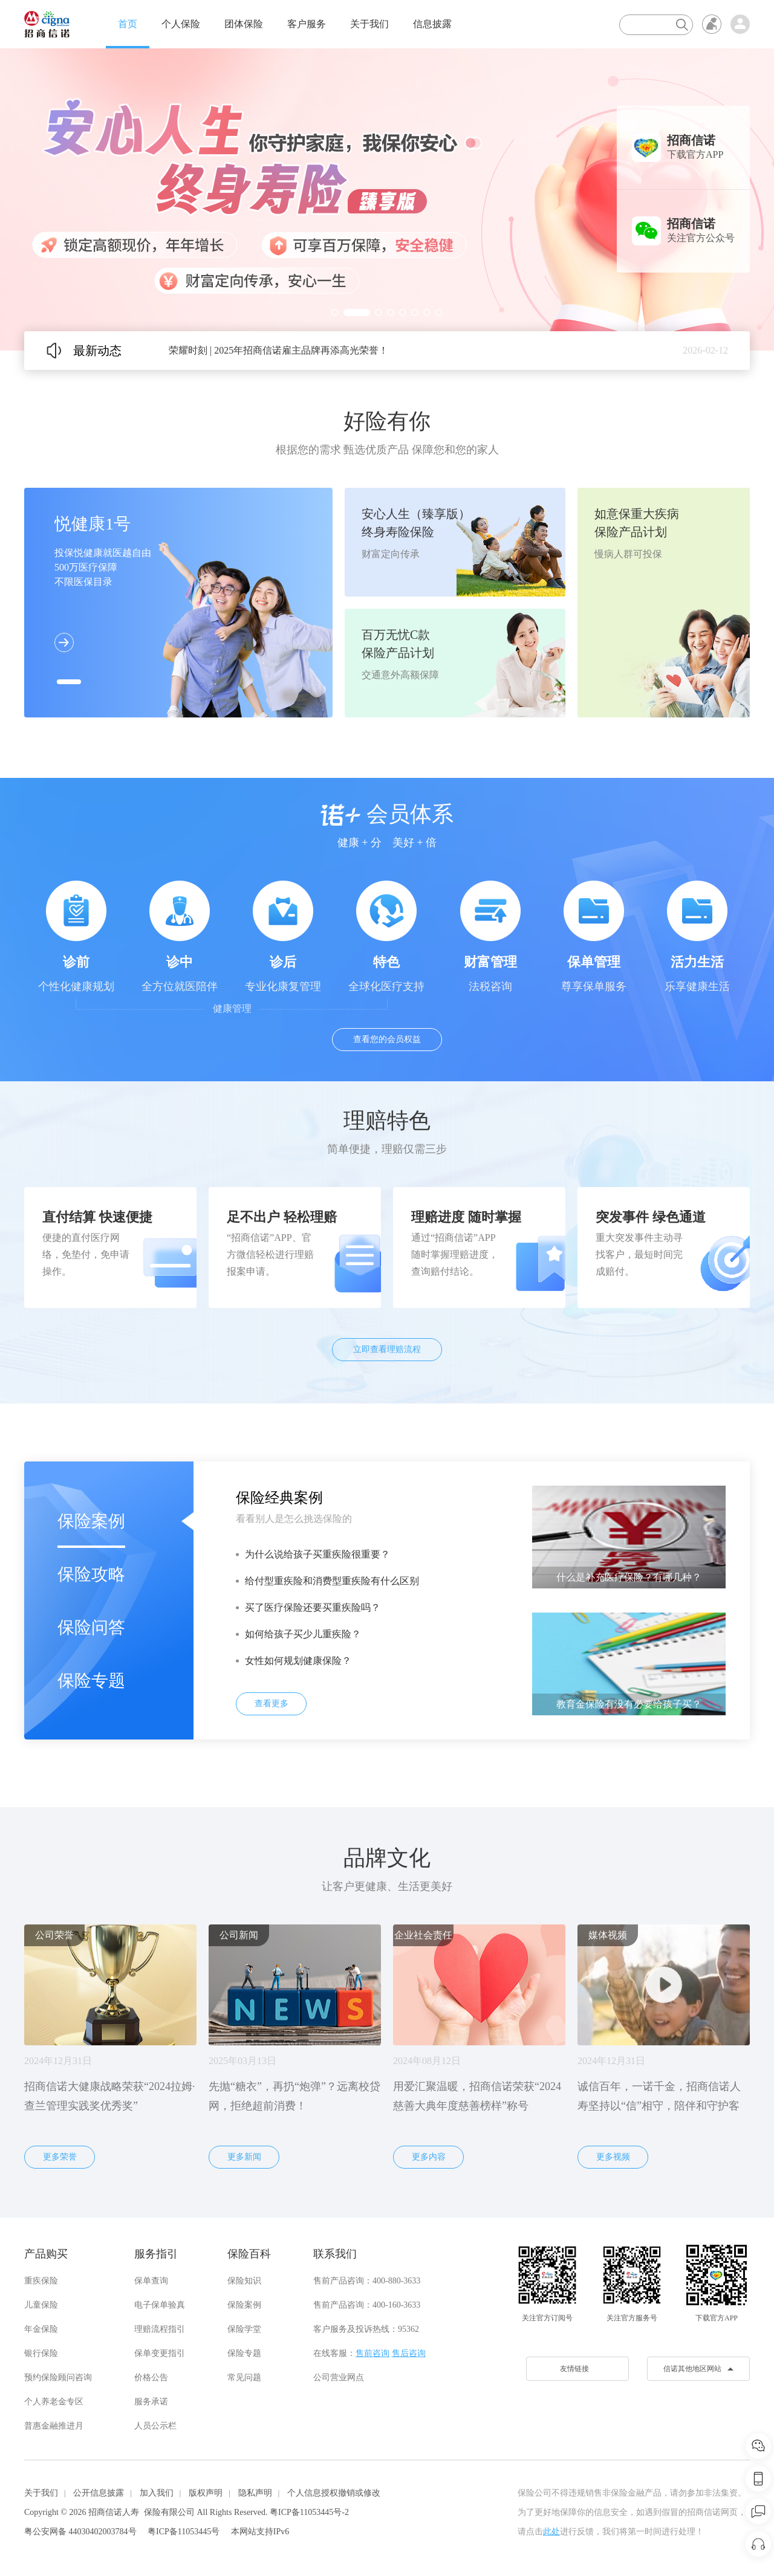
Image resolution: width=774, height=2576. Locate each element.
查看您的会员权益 (387, 1039)
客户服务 (306, 24)
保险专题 (91, 1680)
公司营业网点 (338, 2377)
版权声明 (206, 2492)
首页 (127, 24)
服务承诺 (151, 2401)
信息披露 (432, 24)
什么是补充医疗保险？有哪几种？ (628, 1577)
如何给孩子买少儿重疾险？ (303, 1634)
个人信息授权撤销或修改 (333, 2492)
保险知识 (244, 2280)
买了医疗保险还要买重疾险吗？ (312, 1607)
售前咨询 (372, 2353)
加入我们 (157, 2492)
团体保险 (243, 24)
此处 (551, 2531)
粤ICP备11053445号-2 (309, 2512)
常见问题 (244, 2377)
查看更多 (271, 1703)
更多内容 (429, 2156)
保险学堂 (244, 2329)
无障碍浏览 (711, 24)
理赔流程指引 (159, 2329)
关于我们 (369, 24)
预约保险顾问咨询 (58, 2377)
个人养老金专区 (53, 2401)
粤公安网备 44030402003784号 (80, 2531)
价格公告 (151, 2377)
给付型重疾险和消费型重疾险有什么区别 (332, 1581)
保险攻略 (91, 1574)
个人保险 (180, 24)
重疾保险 (41, 2280)
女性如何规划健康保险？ (298, 1660)
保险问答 (91, 1627)
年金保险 (41, 2329)
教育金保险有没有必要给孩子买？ (628, 1704)
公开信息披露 (98, 2492)
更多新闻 (244, 2156)
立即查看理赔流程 (387, 1349)
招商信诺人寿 (113, 2512)
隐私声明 (255, 2492)
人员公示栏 (155, 2425)
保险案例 (91, 1521)
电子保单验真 (159, 2304)
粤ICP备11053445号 (184, 2531)
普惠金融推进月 (53, 2425)
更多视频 (613, 2156)
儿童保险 (41, 2304)
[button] (335, 312)
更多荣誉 (60, 2156)
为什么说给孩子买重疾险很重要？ (317, 1554)
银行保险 (41, 2353)
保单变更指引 (159, 2353)
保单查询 (151, 2280)
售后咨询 (409, 2353)
